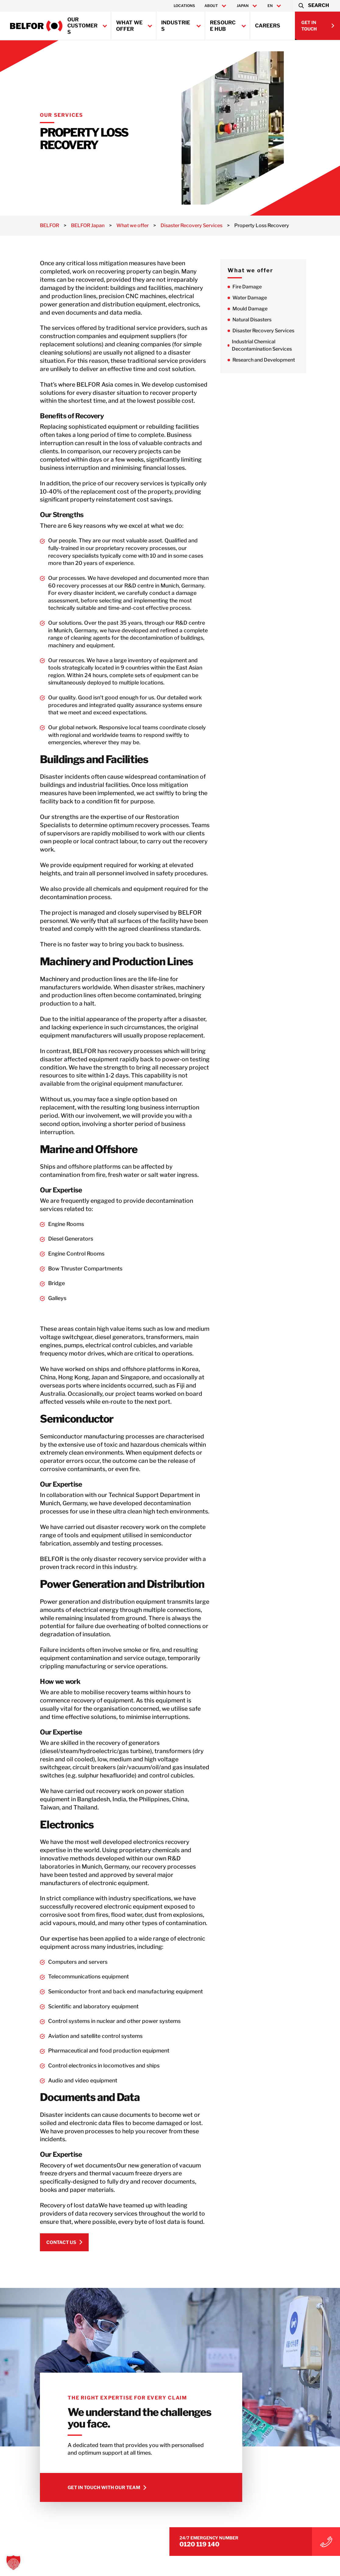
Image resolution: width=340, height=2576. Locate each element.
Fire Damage (273, 287)
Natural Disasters (277, 320)
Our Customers (82, 25)
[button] (313, 6)
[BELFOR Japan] (36, 26)
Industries (175, 26)
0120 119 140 (277, 2535)
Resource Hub (223, 26)
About (211, 6)
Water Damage (275, 298)
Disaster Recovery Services (289, 331)
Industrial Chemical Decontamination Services (288, 345)
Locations (184, 5)
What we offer (129, 26)
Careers (267, 26)
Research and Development (289, 360)
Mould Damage (275, 309)
